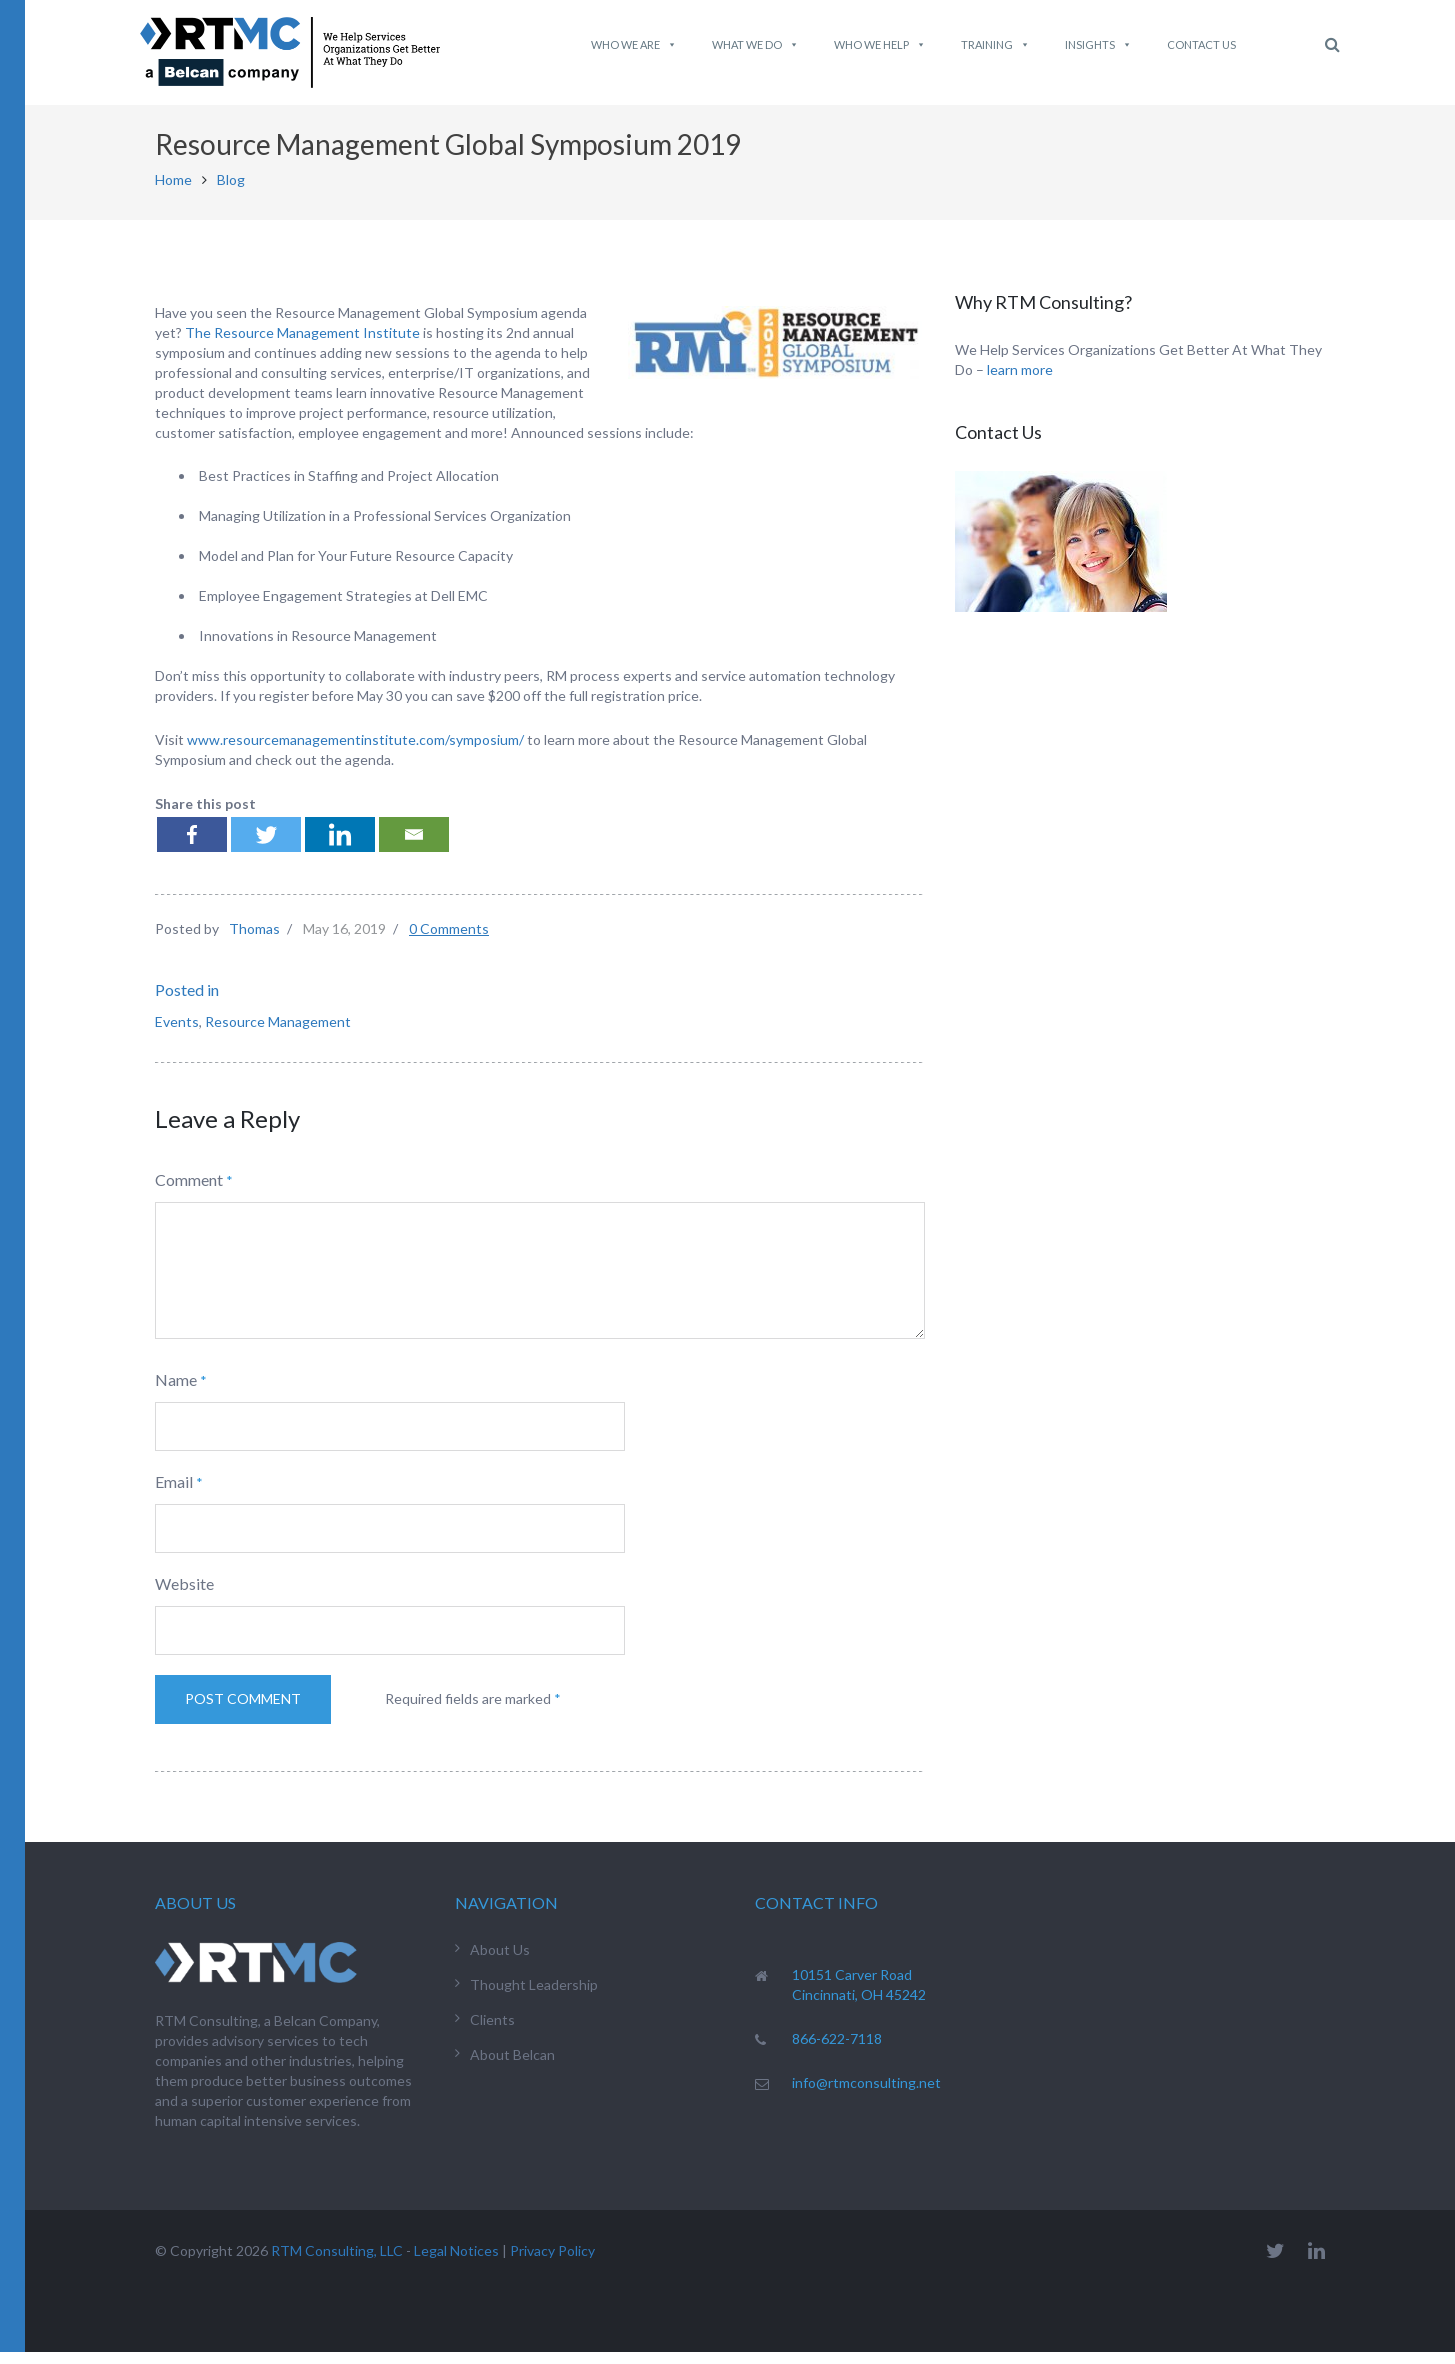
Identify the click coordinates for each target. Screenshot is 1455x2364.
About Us (500, 1960)
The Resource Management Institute (302, 343)
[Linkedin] (340, 846)
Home (173, 191)
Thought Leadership (534, 1995)
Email (174, 1493)
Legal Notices (456, 2262)
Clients (492, 2030)
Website (184, 1595)
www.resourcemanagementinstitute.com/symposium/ (355, 751)
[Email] (414, 846)
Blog (231, 191)
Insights (1098, 45)
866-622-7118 (837, 2049)
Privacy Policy (552, 2262)
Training (995, 45)
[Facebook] (192, 846)
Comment (189, 1191)
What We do (755, 45)
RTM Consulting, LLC (337, 2262)
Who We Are (634, 45)
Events (177, 1033)
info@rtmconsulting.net (866, 2093)
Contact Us (1201, 44)
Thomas (254, 940)
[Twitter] (266, 846)
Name (176, 1391)
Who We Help (880, 45)
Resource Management (278, 1033)
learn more (1020, 381)
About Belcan (512, 2065)
